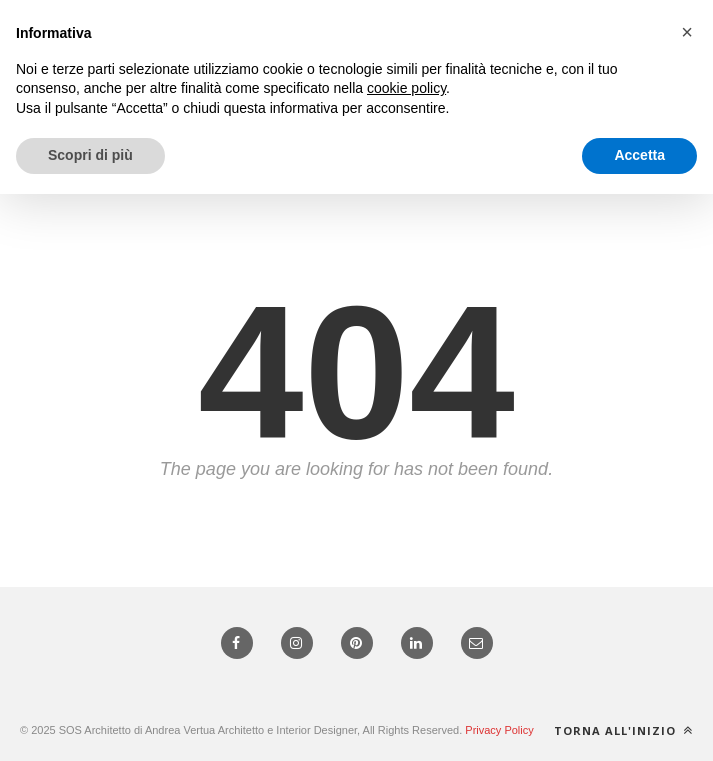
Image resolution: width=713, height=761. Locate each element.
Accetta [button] (639, 155)
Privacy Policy (499, 730)
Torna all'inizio (623, 730)
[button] (687, 32)
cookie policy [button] (406, 88)
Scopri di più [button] (90, 155)
